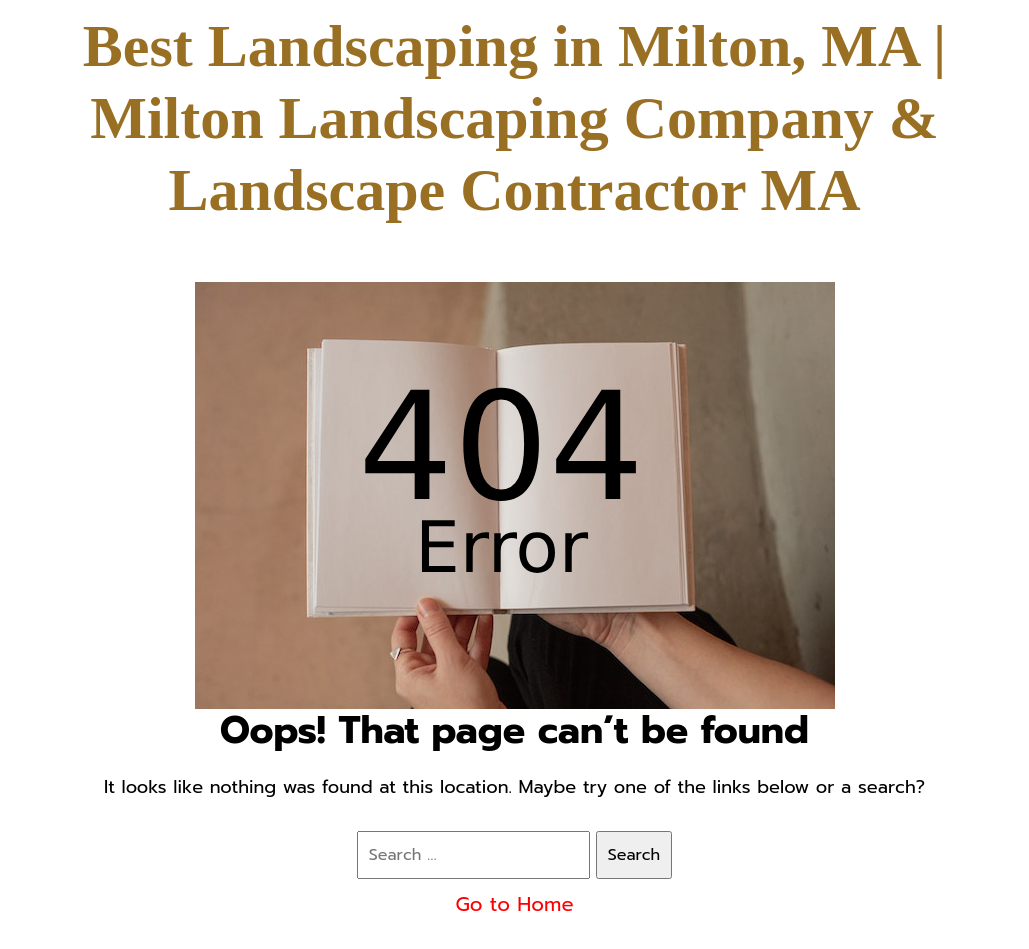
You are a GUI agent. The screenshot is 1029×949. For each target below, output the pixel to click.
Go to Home (514, 904)
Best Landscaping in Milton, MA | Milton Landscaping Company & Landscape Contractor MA (514, 118)
